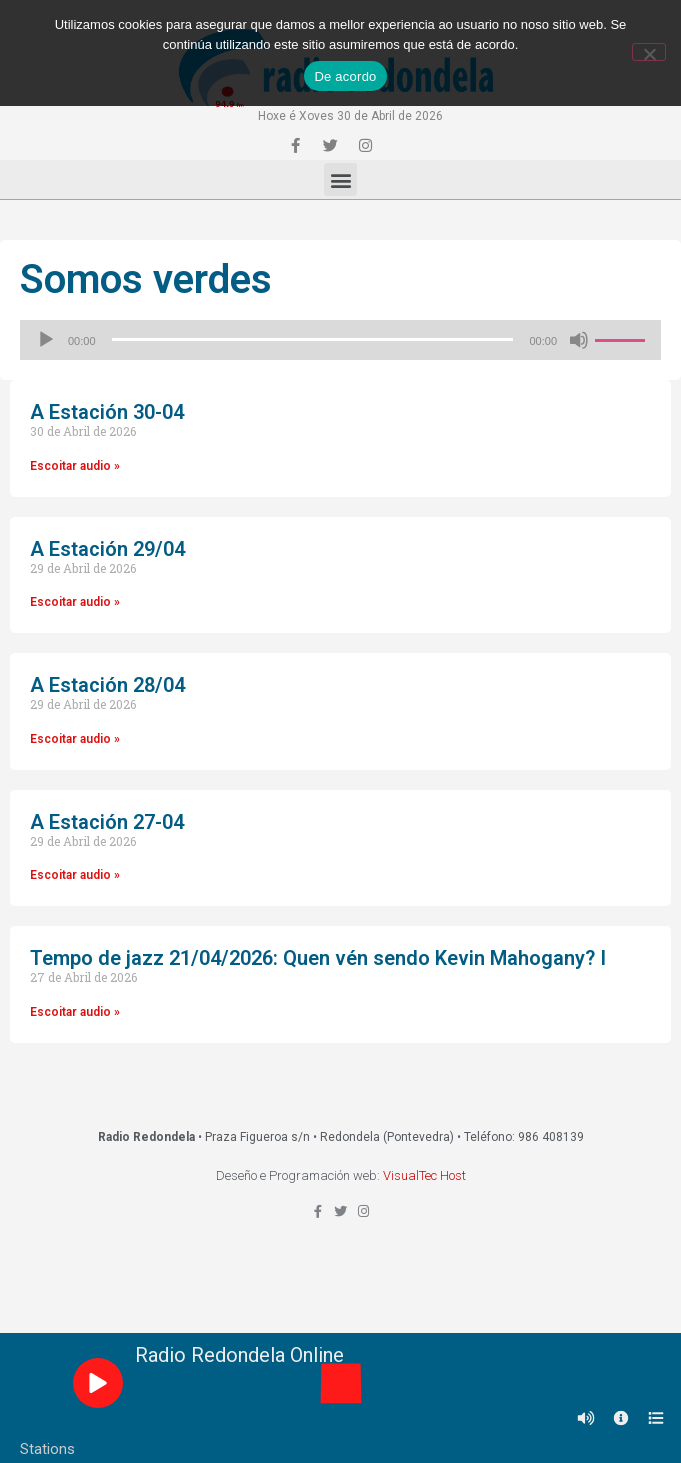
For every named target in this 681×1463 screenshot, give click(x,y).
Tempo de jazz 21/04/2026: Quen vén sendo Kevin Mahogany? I (318, 958)
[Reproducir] (46, 340)
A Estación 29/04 (107, 549)
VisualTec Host (424, 1175)
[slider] (313, 339)
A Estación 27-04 (107, 822)
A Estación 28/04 (107, 685)
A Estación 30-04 (107, 412)
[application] (340, 340)
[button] (340, 179)
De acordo (345, 76)
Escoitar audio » (75, 466)
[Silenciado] (579, 340)
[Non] (649, 52)
